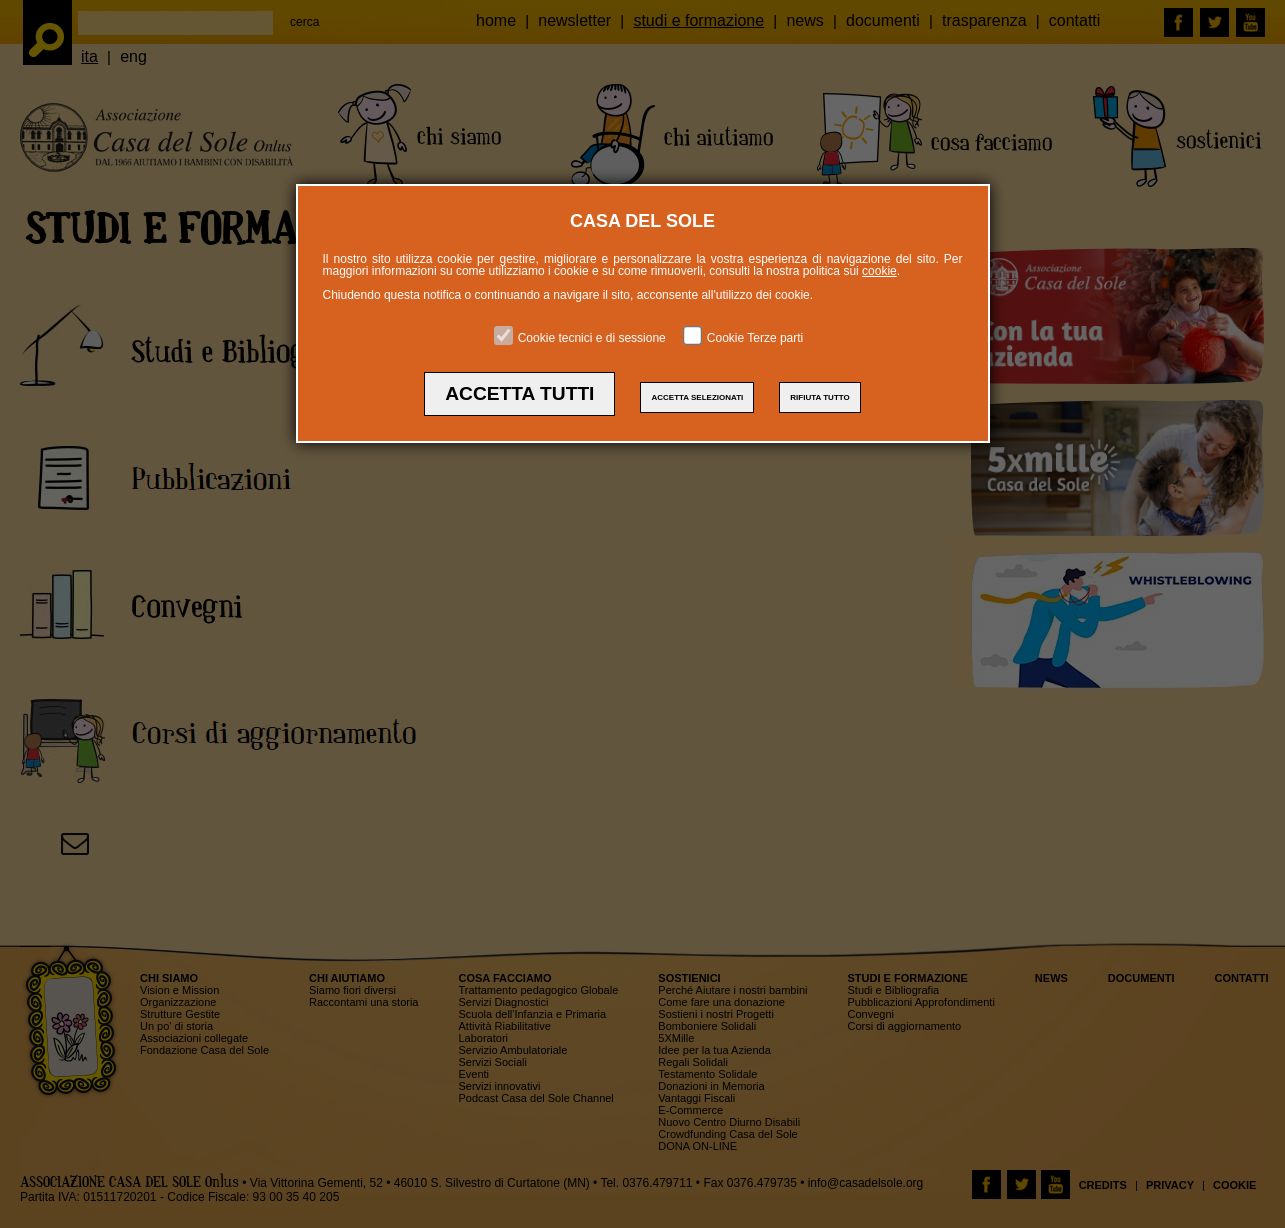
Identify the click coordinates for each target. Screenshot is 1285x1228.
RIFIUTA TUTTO (819, 397)
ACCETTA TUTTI (519, 393)
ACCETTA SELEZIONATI (697, 397)
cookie (879, 271)
